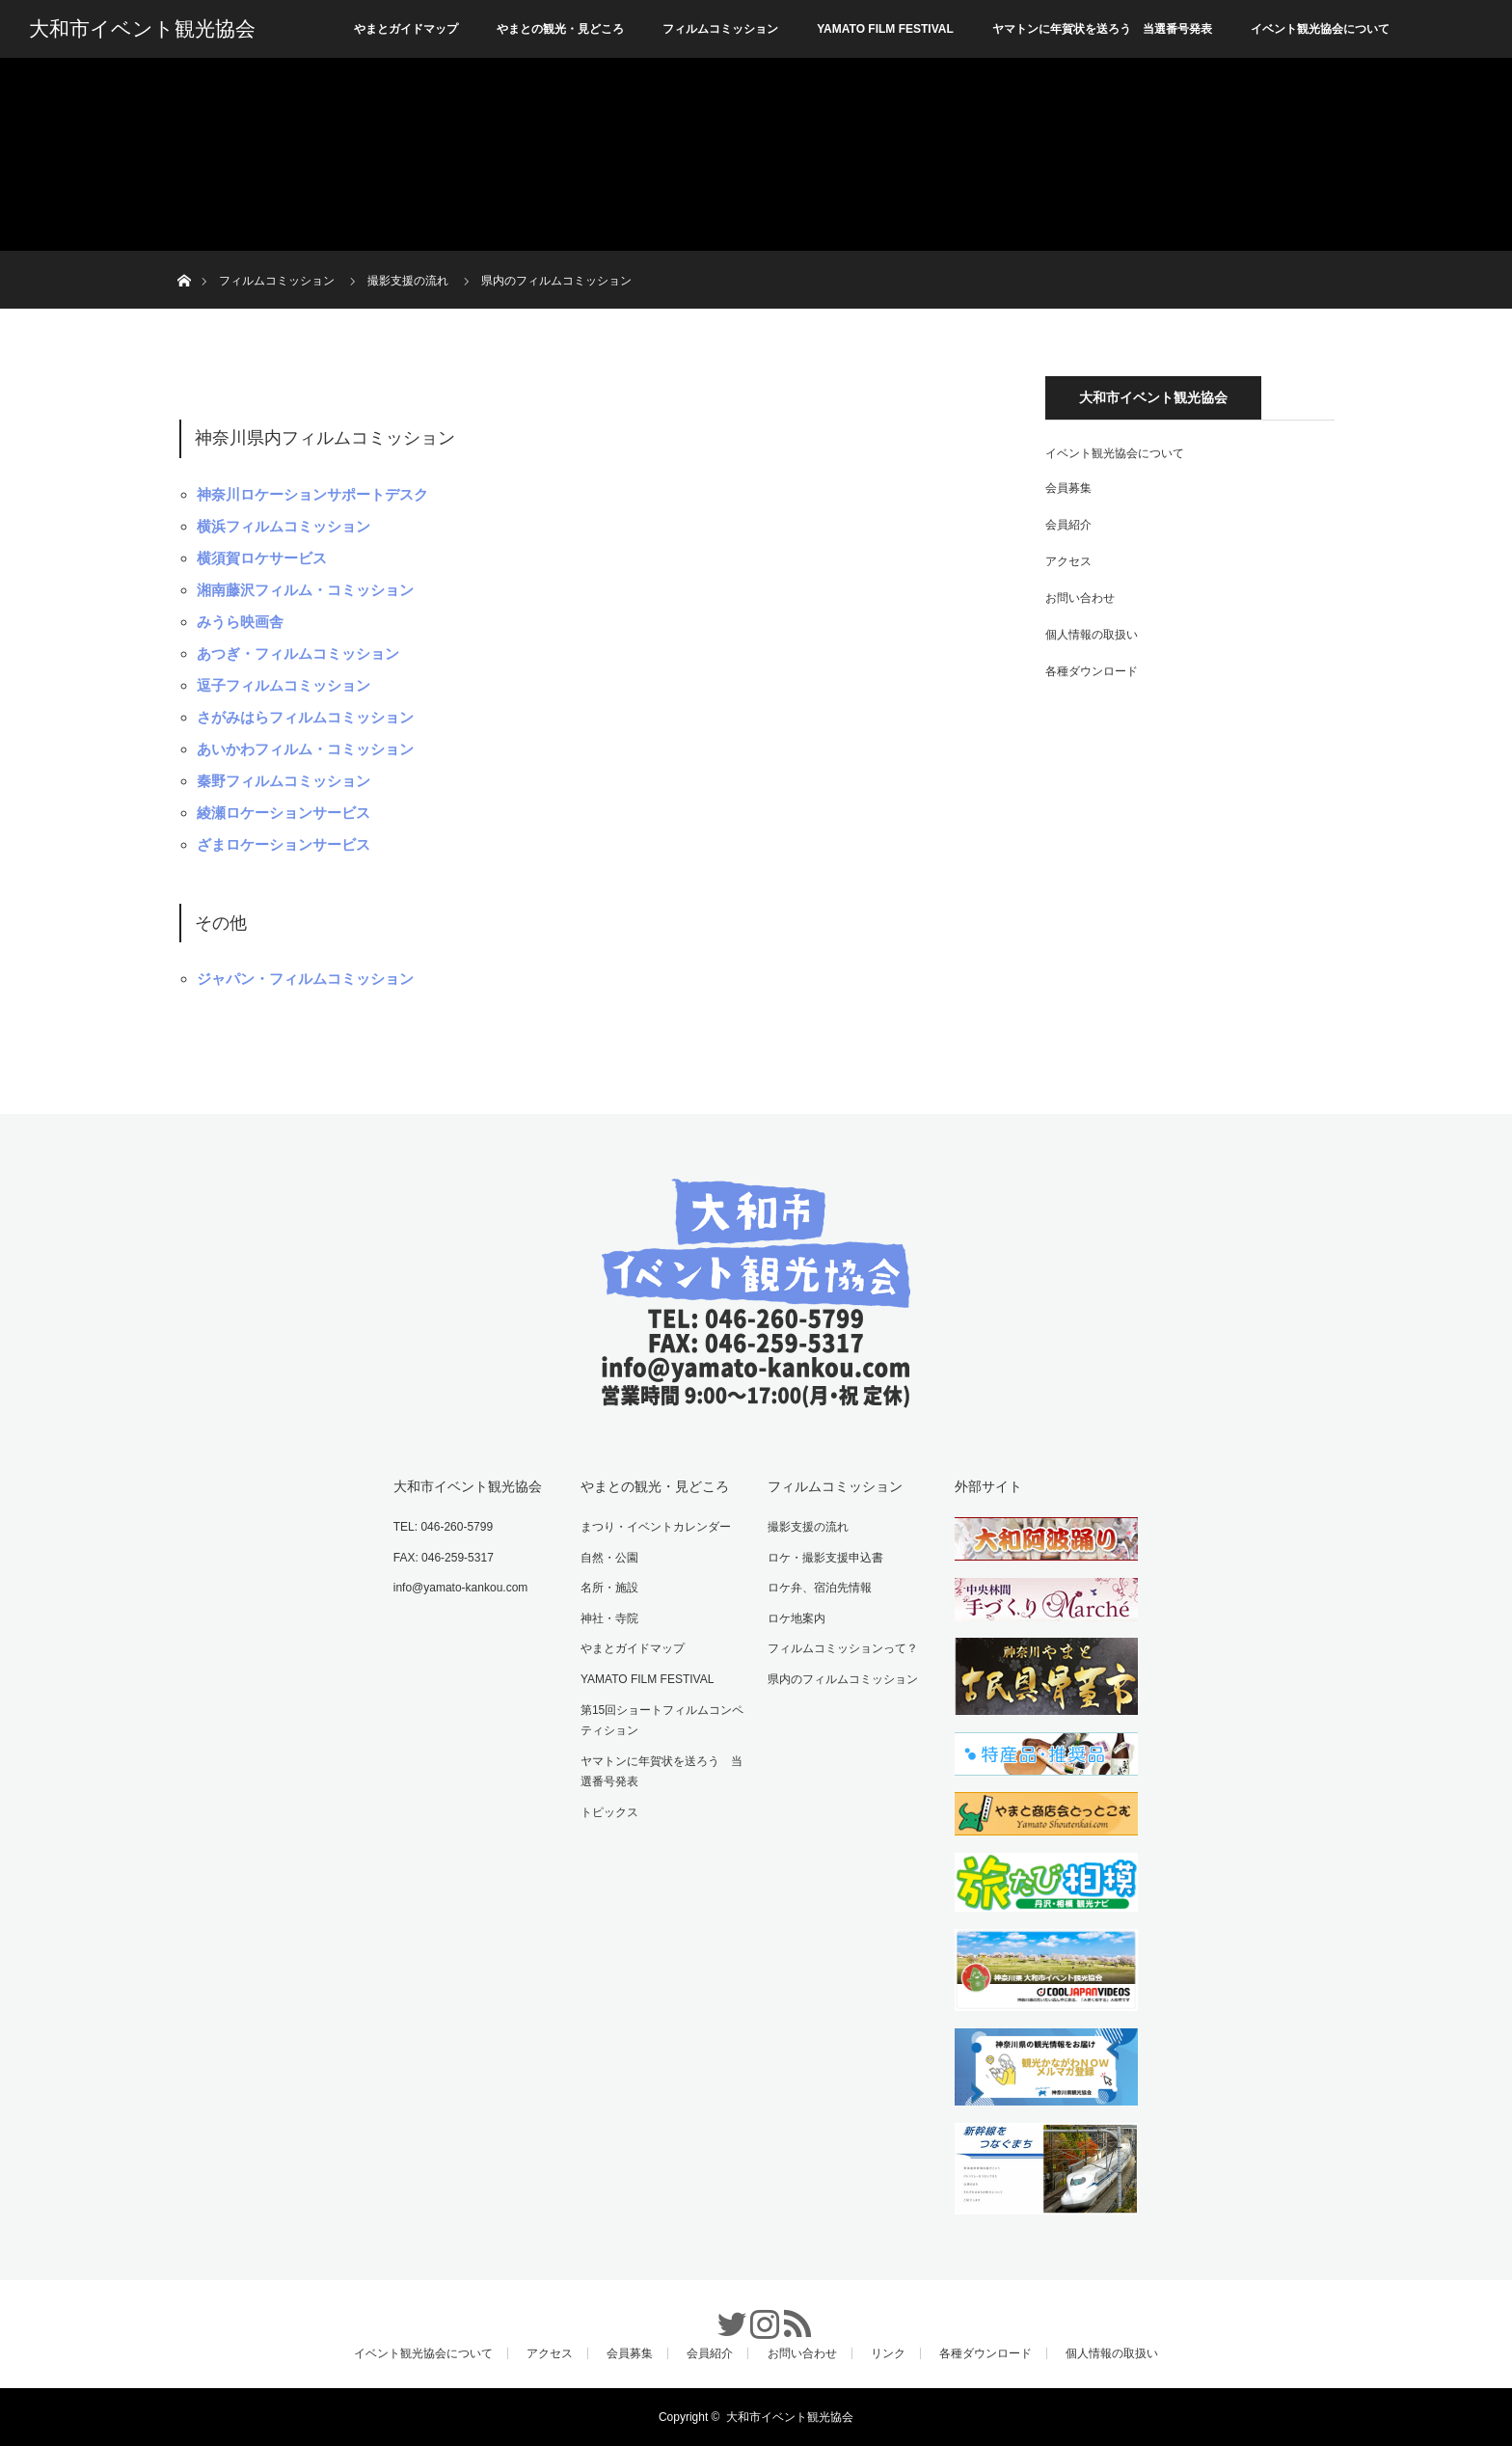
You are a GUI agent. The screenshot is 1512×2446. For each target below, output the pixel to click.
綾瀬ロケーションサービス (283, 812)
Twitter (723, 2313)
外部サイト (988, 1486)
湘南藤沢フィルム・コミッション (305, 590)
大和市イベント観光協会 (142, 29)
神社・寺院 (609, 1618)
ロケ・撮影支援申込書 (825, 1557)
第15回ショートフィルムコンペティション (661, 1720)
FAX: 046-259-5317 (443, 1557)
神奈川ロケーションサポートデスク (312, 494)
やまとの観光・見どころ (560, 29)
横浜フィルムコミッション (283, 526)
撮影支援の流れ (808, 1527)
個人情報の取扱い (1091, 634)
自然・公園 (609, 1557)
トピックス (609, 1812)
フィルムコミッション (720, 29)
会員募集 (1068, 488)
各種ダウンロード (1091, 671)
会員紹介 (1068, 524)
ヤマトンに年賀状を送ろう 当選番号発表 (1102, 29)
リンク (888, 2353)
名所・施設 (609, 1587)
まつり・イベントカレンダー (655, 1527)
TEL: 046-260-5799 (443, 1527)
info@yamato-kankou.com (460, 1587)
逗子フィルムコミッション (283, 685)
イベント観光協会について (1320, 29)
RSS (788, 2313)
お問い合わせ (1080, 598)
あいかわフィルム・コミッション (305, 749)
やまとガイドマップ (406, 29)
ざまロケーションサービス (283, 844)
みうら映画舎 (240, 621)
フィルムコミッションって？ (843, 1648)
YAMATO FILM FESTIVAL (885, 29)
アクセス (1068, 561)
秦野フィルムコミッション (283, 781)
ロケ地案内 (796, 1618)
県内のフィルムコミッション (843, 1679)
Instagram (756, 2313)
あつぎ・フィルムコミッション (298, 653)
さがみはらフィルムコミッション (305, 717)
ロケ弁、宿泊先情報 (820, 1587)
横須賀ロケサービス (262, 558)
